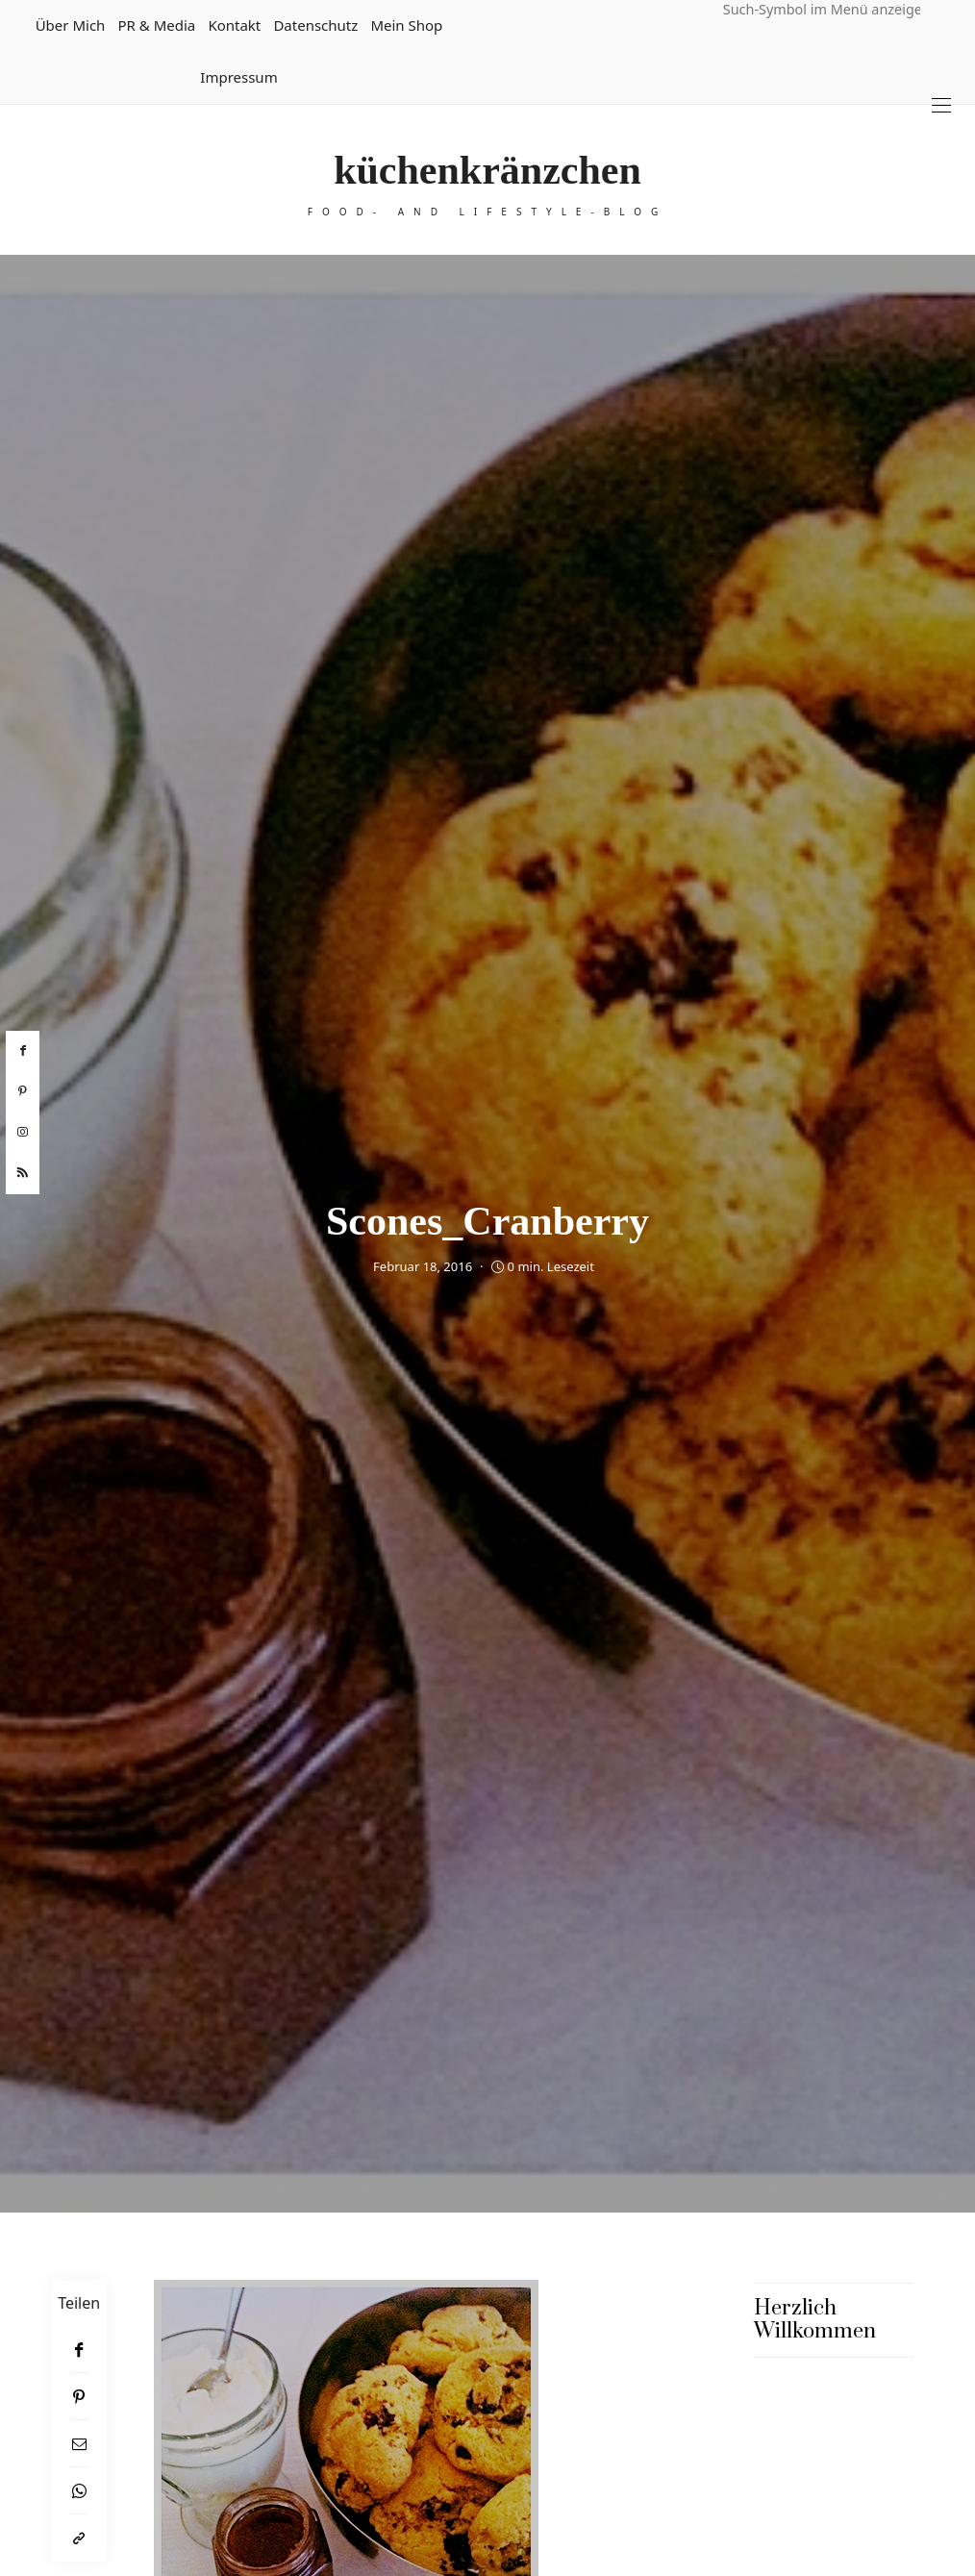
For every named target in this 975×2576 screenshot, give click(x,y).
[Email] (79, 2443)
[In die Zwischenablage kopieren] (79, 2538)
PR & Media (156, 25)
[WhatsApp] (79, 2490)
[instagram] (22, 1133)
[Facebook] (79, 2349)
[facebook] (22, 1051)
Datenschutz (315, 25)
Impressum (238, 77)
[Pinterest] (79, 2396)
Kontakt (234, 25)
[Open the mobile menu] (941, 105)
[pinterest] (22, 1091)
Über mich (71, 25)
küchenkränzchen (487, 170)
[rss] (22, 1173)
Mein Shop (406, 25)
